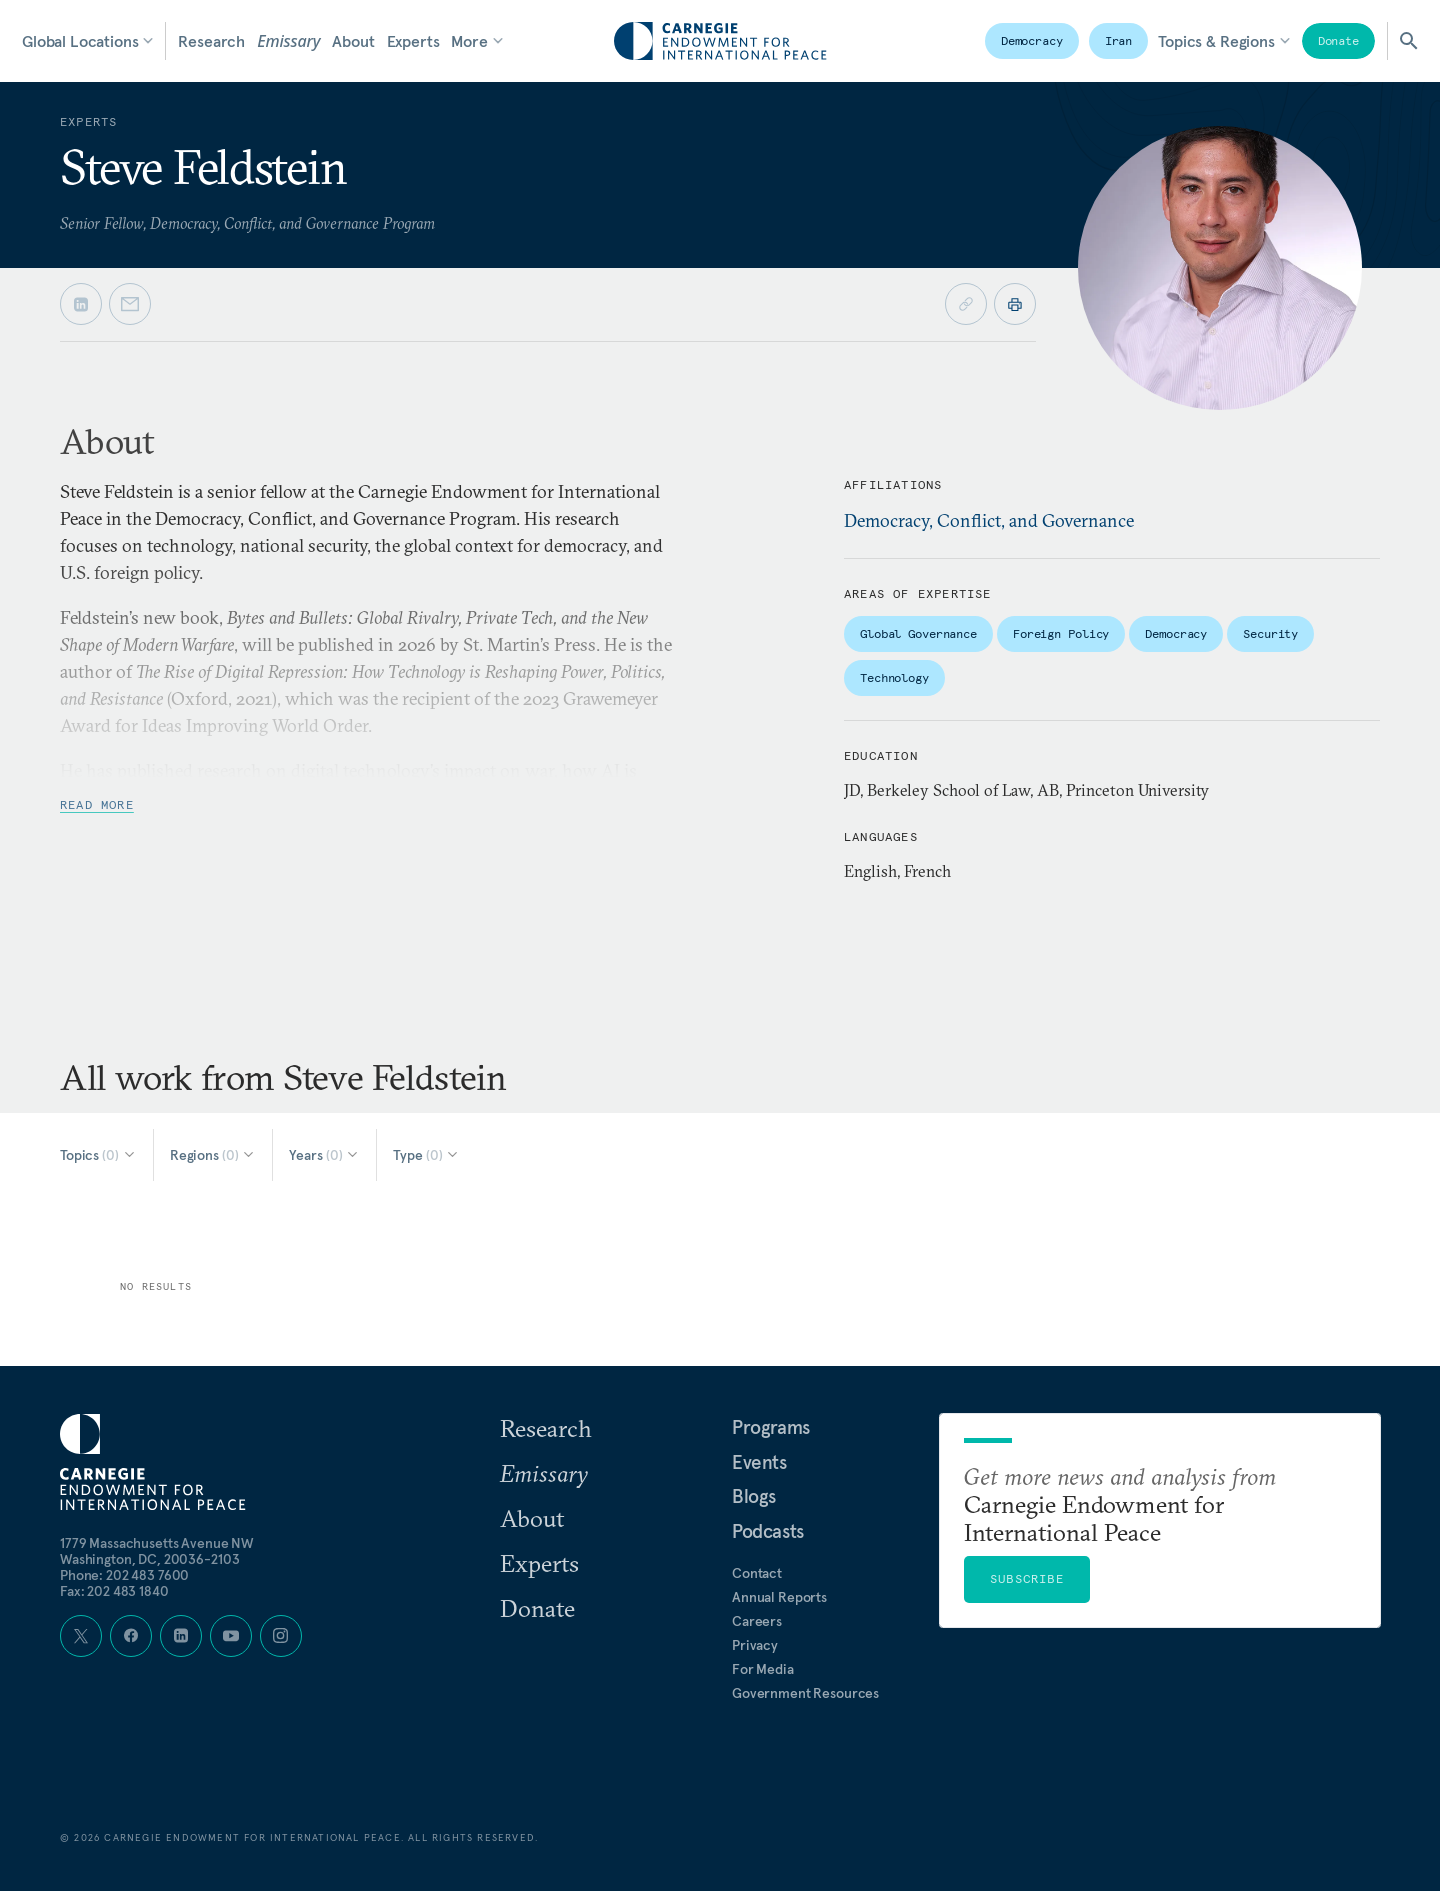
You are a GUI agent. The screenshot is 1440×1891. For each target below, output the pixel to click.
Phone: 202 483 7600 (124, 1575)
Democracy (1032, 40)
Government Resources (805, 1693)
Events (759, 1462)
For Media (763, 1669)
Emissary (288, 41)
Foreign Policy (1061, 633)
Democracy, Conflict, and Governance (989, 520)
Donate (1338, 40)
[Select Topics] (98, 1155)
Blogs (754, 1496)
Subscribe (1027, 1578)
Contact (757, 1573)
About (353, 41)
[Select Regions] (213, 1155)
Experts (413, 41)
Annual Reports (779, 1597)
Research (211, 41)
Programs (771, 1427)
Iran (1119, 40)
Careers (757, 1621)
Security (1270, 633)
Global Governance (918, 633)
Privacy (755, 1645)
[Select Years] (324, 1155)
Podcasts (768, 1531)
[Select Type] (426, 1155)
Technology (894, 677)
